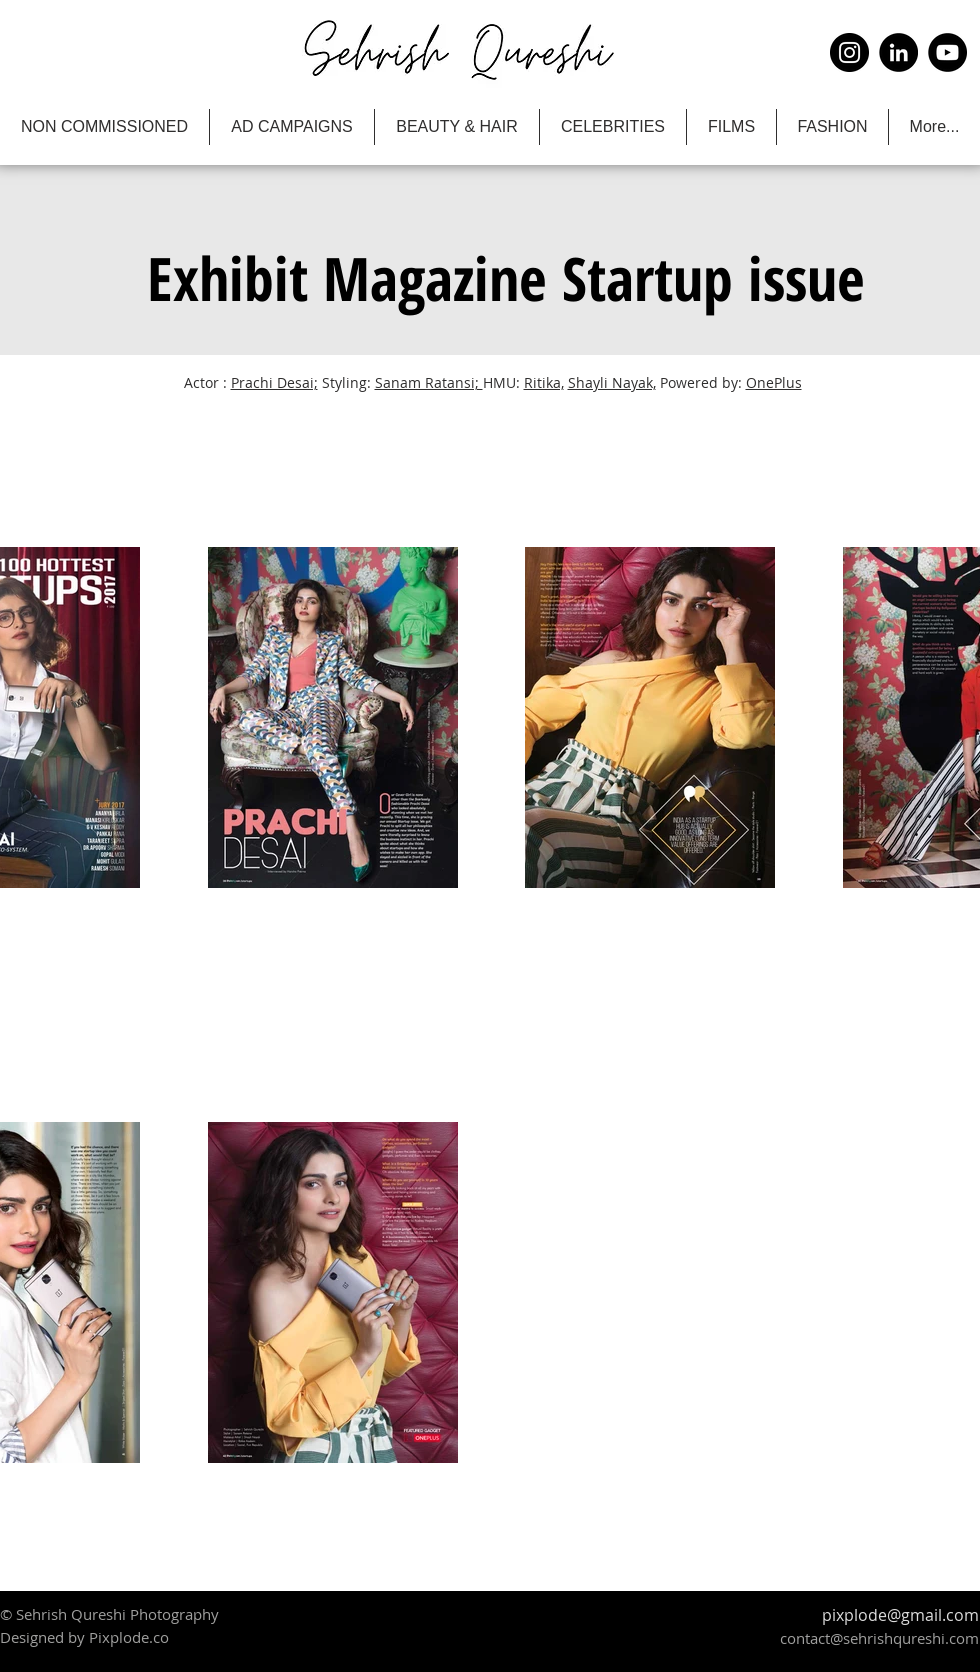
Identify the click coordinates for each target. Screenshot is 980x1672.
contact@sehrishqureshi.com (879, 1638)
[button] (502, 278)
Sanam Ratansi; (429, 382)
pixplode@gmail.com (900, 1615)
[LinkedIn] (898, 52)
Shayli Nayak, (612, 382)
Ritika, (544, 382)
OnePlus (774, 382)
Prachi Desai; (274, 382)
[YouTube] (947, 52)
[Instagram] (849, 52)
